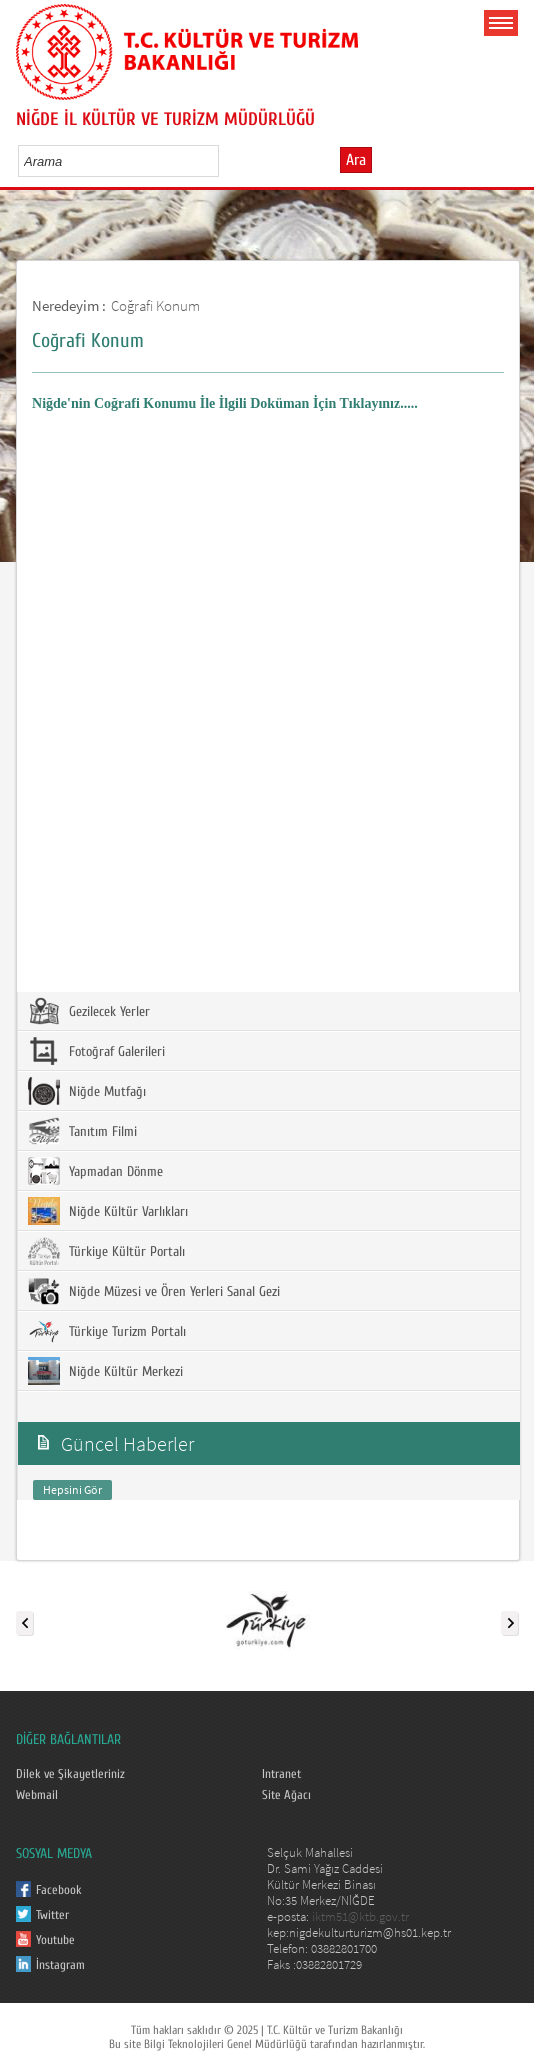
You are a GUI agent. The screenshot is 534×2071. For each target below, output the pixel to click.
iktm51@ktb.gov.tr (360, 1916)
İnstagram (60, 1965)
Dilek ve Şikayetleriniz (70, 1774)
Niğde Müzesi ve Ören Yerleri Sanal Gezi (154, 1291)
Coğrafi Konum (155, 305)
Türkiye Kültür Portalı (106, 1251)
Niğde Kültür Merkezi (105, 1371)
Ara (356, 160)
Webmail (37, 1795)
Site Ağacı (286, 1795)
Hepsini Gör (72, 1489)
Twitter (52, 1915)
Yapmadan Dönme (95, 1171)
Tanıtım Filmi (82, 1131)
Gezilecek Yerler (89, 1011)
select (224, 161)
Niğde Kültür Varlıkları (108, 1211)
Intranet (281, 1774)
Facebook (59, 1890)
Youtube (55, 1940)
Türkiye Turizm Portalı (107, 1331)
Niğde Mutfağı (87, 1091)
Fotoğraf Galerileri (96, 1051)
